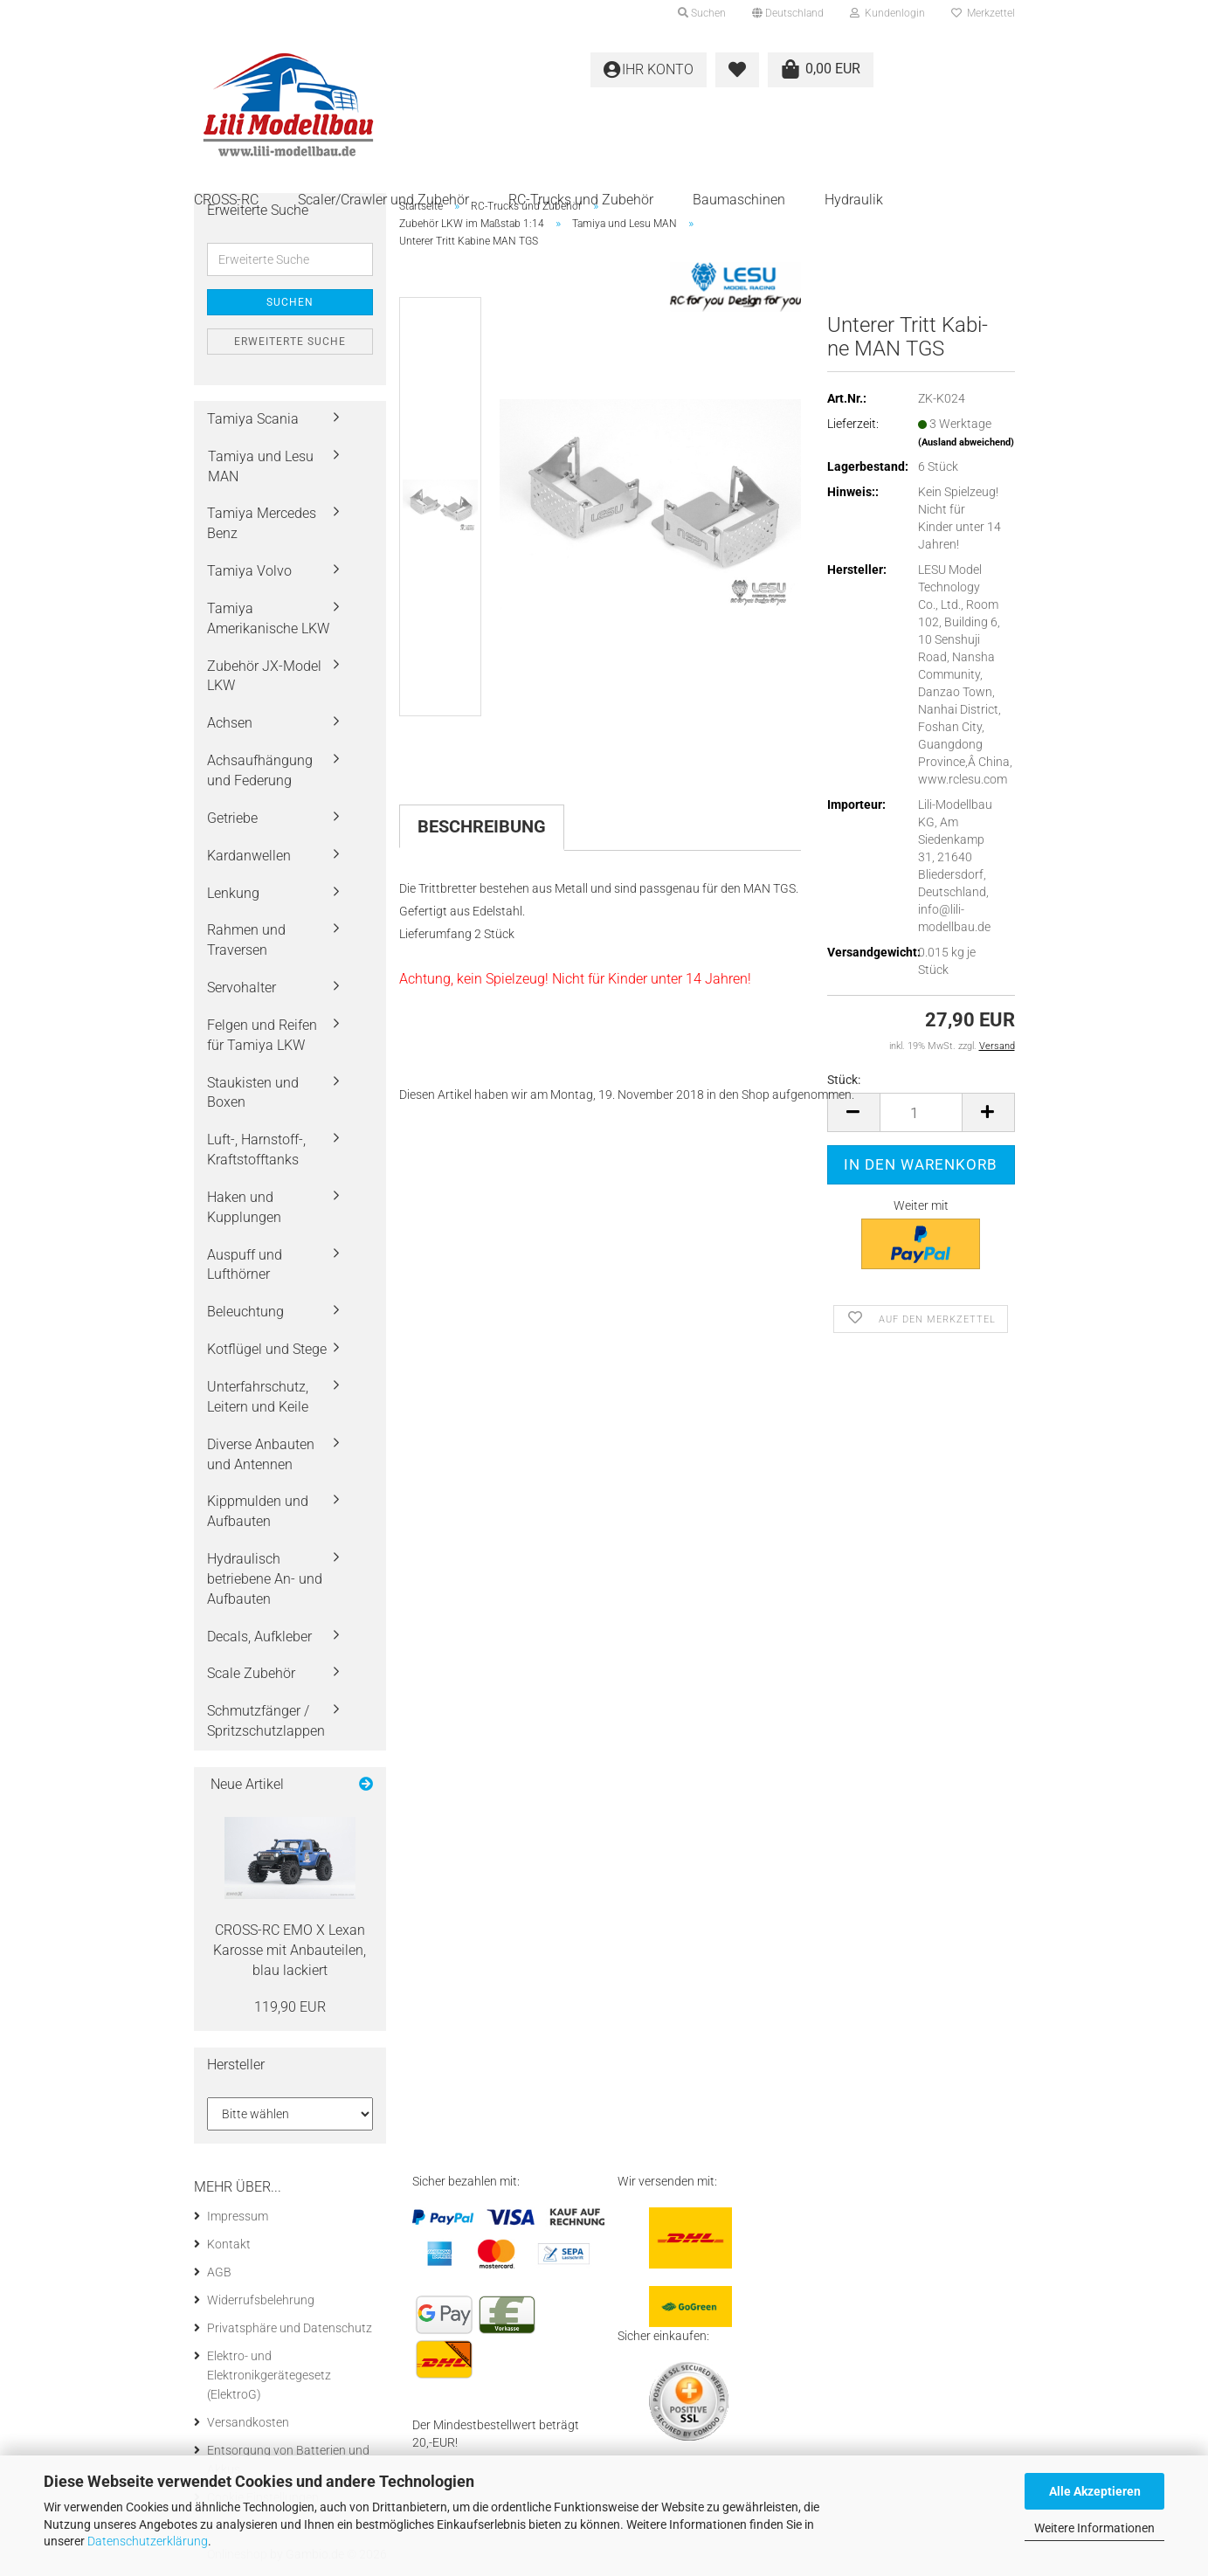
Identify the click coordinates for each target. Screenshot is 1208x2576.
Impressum (237, 2216)
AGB (219, 2272)
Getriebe (232, 818)
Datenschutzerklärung (147, 2541)
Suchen (290, 302)
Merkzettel (983, 13)
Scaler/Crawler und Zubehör (383, 199)
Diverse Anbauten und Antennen (260, 1454)
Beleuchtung (245, 1311)
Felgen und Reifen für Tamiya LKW (262, 1035)
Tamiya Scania (253, 419)
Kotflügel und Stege (267, 1349)
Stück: (843, 1080)
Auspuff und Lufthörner (244, 1265)
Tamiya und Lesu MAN (261, 466)
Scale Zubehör (251, 1673)
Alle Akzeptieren (1095, 2491)
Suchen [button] (702, 13)
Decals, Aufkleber (259, 1636)
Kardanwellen (249, 855)
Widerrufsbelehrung (260, 2300)
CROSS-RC (226, 199)
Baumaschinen (739, 199)
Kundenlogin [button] (887, 13)
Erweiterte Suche (290, 341)
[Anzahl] (921, 1112)
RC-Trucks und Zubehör (580, 199)
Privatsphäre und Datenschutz (289, 2328)
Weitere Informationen (1094, 2528)
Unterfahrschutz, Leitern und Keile (257, 1396)
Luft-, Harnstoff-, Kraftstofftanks (256, 1149)
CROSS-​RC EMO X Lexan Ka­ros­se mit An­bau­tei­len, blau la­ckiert (289, 1950)
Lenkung (233, 893)
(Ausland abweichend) (966, 442)
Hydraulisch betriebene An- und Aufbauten (264, 1578)
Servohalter (241, 987)
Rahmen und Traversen (246, 940)
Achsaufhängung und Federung (260, 770)
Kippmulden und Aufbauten (257, 1511)
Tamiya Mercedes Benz (261, 523)
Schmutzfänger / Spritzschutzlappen (266, 1720)
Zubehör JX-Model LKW (264, 676)
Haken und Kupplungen (244, 1207)
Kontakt (229, 2244)
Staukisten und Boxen (253, 1092)
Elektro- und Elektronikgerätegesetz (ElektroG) (269, 2375)
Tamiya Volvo (249, 571)
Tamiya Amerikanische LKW (268, 618)
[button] (788, 13)
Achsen (229, 723)
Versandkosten (248, 2422)
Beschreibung (482, 826)
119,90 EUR (290, 2007)
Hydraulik (854, 199)
